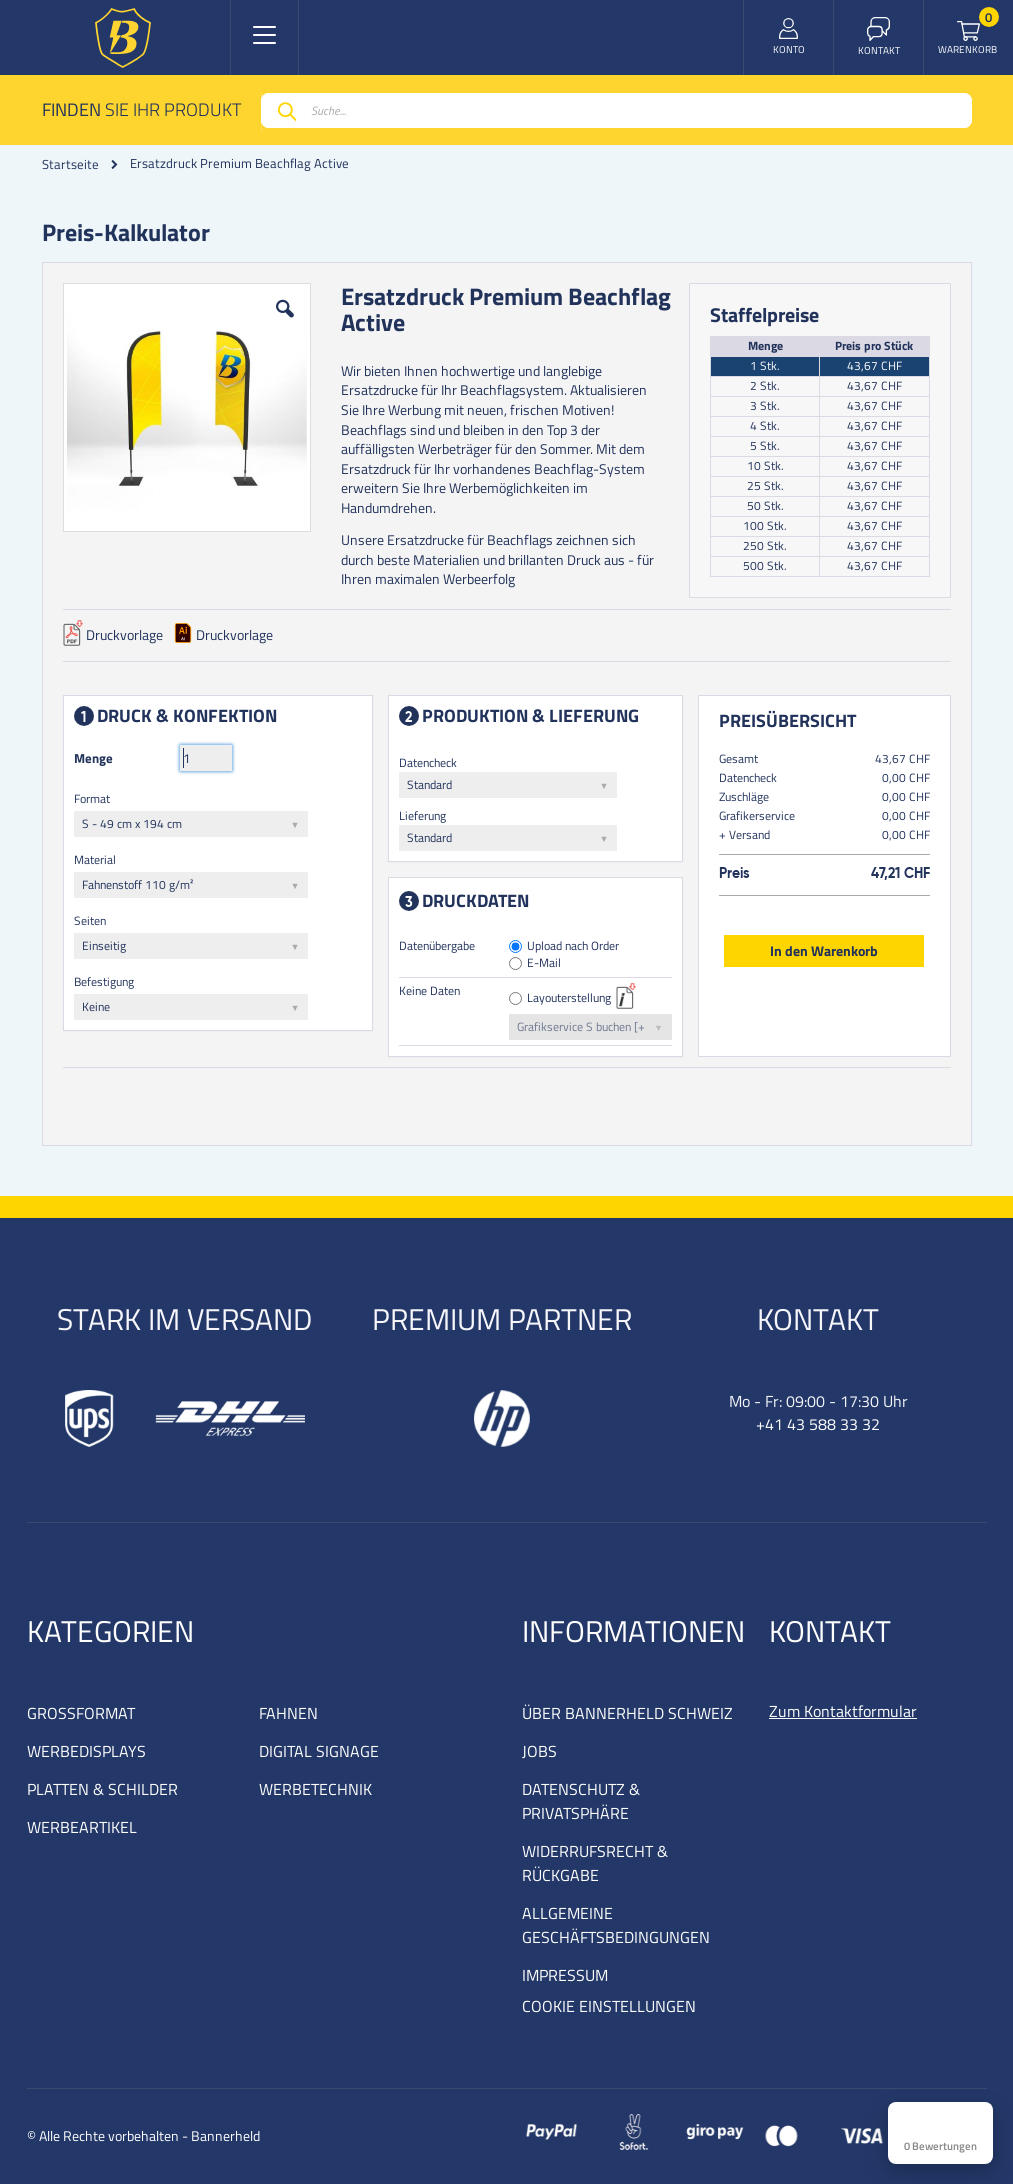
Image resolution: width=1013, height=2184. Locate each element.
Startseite (70, 164)
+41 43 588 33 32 (818, 1424)
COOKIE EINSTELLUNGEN (609, 2006)
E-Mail (544, 963)
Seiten (90, 920)
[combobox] (616, 110)
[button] (285, 324)
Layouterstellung (569, 998)
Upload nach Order (573, 946)
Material (95, 859)
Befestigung (104, 981)
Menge (93, 758)
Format (92, 798)
